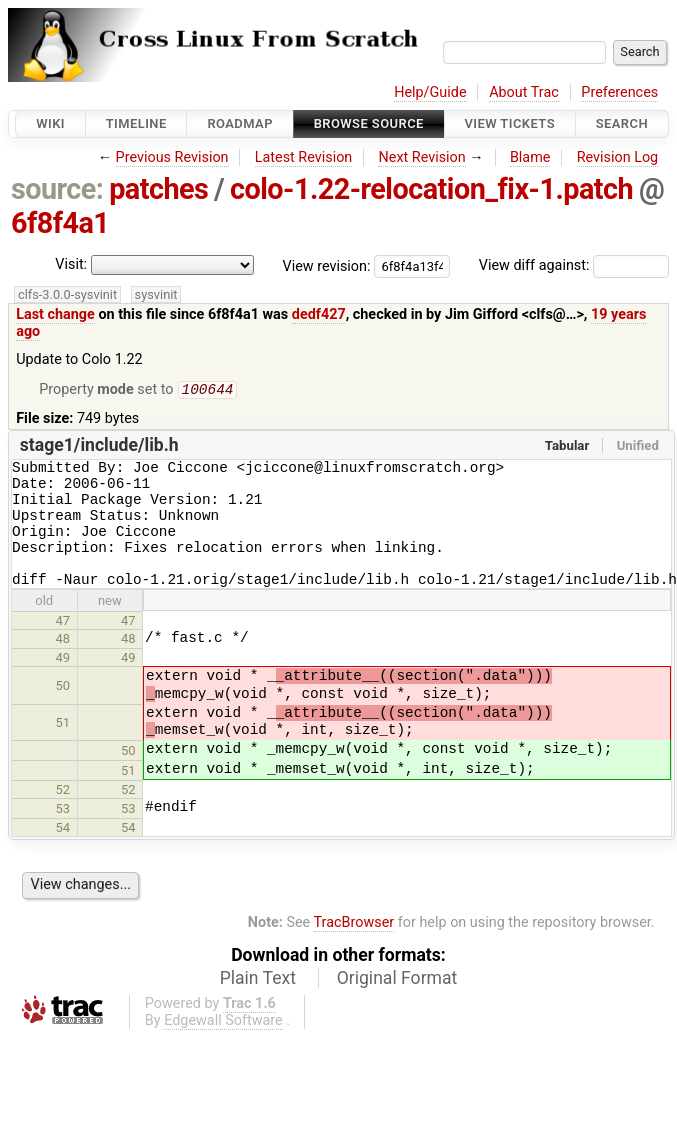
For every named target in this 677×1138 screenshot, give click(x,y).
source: (57, 189)
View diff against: (574, 265)
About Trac (524, 92)
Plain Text (258, 1004)
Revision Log (618, 157)
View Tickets (510, 123)
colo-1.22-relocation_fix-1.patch (431, 189)
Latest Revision (304, 157)
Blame (530, 157)
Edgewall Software (223, 1046)
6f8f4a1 (60, 223)
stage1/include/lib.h (99, 447)
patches (158, 189)
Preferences (619, 92)
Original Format (397, 1004)
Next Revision (421, 157)
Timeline (136, 123)
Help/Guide (430, 92)
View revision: (327, 265)
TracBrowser (354, 948)
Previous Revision (172, 157)
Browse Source (369, 123)
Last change (55, 314)
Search (622, 123)
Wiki (50, 123)
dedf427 (319, 314)
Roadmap (240, 123)
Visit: (71, 264)
